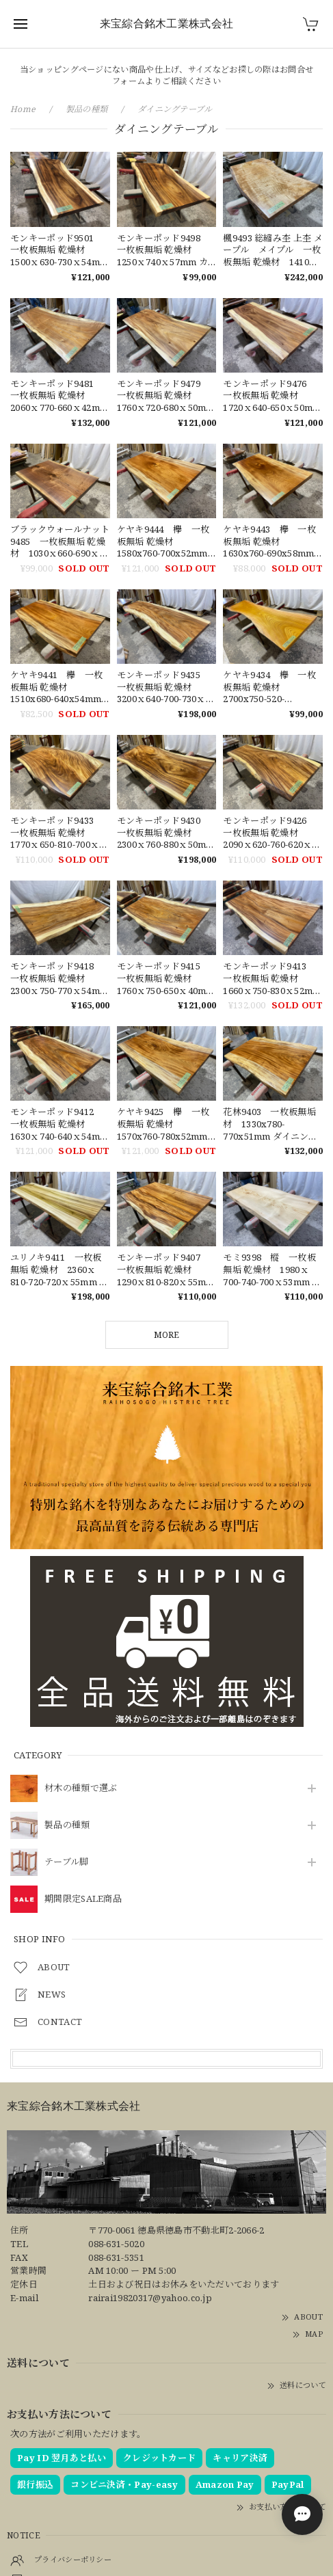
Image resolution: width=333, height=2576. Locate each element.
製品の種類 (67, 1825)
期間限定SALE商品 (83, 1899)
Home (23, 109)
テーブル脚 (66, 1862)
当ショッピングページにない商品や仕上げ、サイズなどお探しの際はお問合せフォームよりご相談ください (167, 75)
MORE (166, 1335)
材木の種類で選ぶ (80, 1788)
